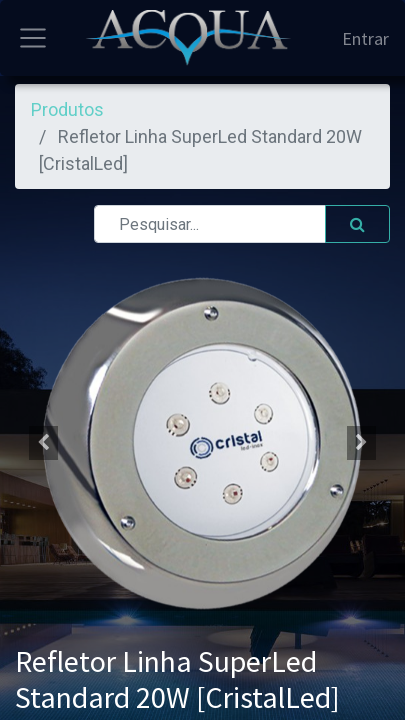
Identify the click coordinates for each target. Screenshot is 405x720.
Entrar (365, 38)
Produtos (67, 109)
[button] (43, 443)
